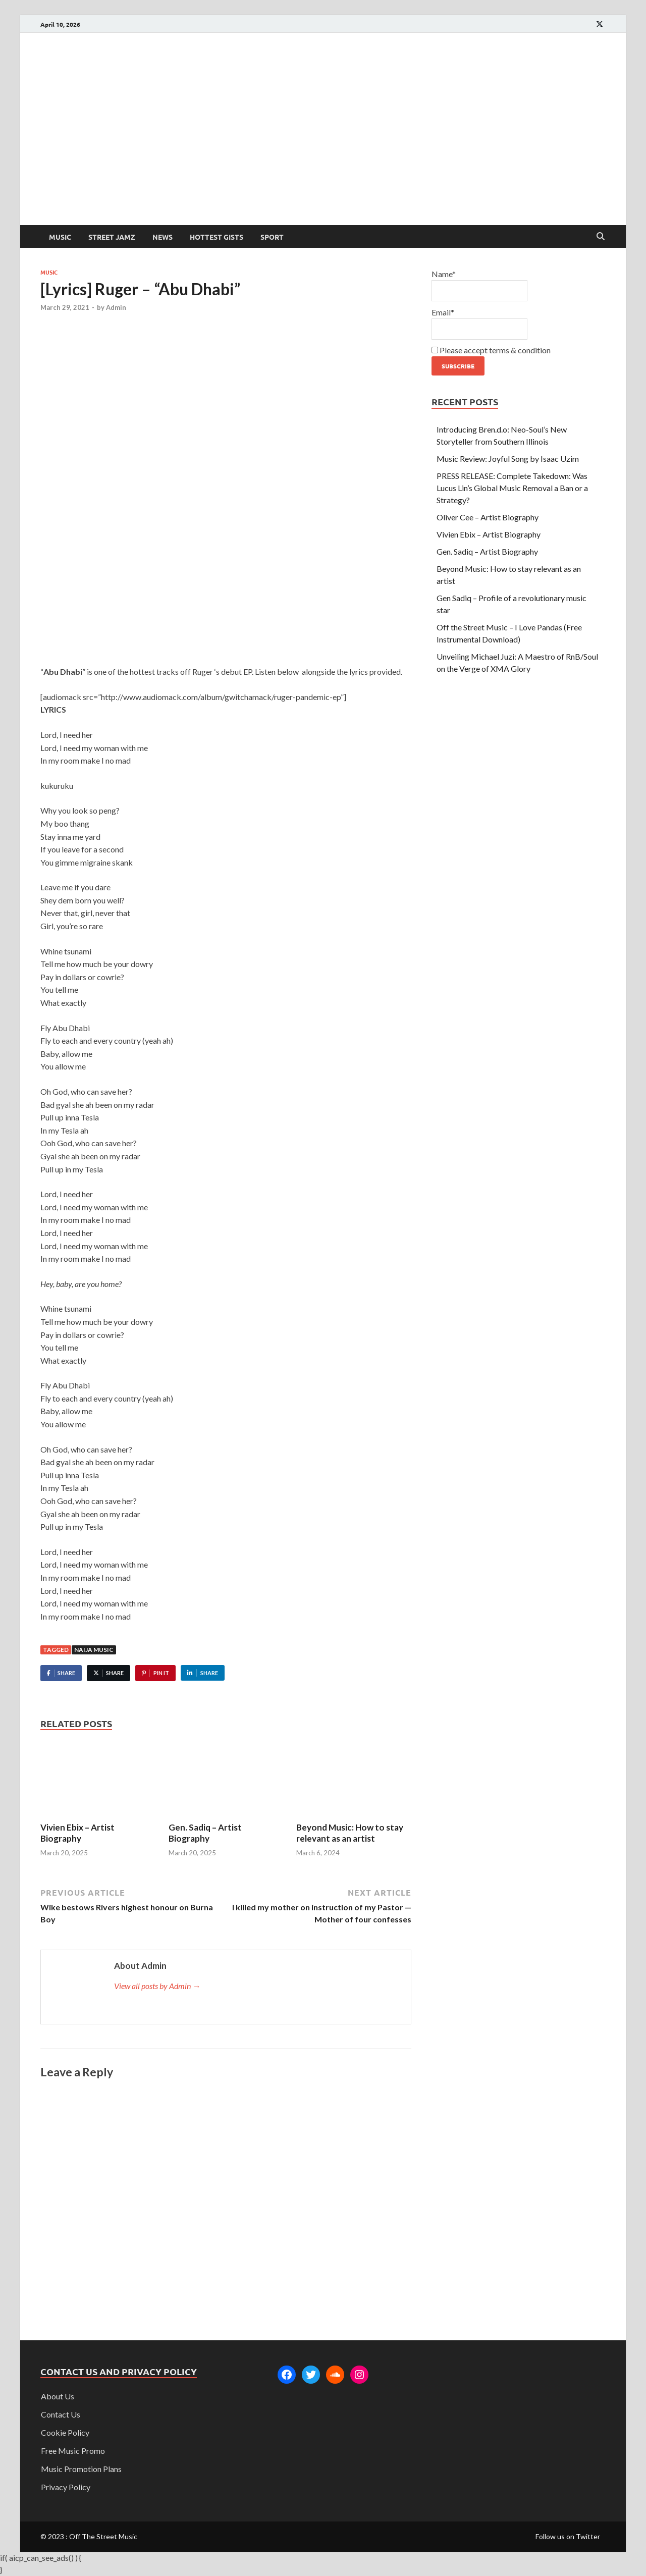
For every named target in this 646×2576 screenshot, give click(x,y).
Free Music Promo (73, 2450)
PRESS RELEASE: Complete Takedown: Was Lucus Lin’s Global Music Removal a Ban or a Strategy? (512, 488)
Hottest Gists (216, 236)
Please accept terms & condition (491, 350)
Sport (272, 236)
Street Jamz (111, 236)
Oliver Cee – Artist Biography (488, 517)
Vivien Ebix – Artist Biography (77, 1833)
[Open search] (600, 236)
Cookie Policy (65, 2432)
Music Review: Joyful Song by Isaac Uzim (508, 458)
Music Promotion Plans (81, 2469)
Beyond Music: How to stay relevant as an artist (349, 1833)
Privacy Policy (65, 2487)
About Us (57, 2396)
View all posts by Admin (157, 1986)
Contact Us (60, 2414)
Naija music (94, 1649)
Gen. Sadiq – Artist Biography (205, 1833)
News (162, 236)
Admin (116, 307)
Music (60, 236)
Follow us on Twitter (567, 2536)
